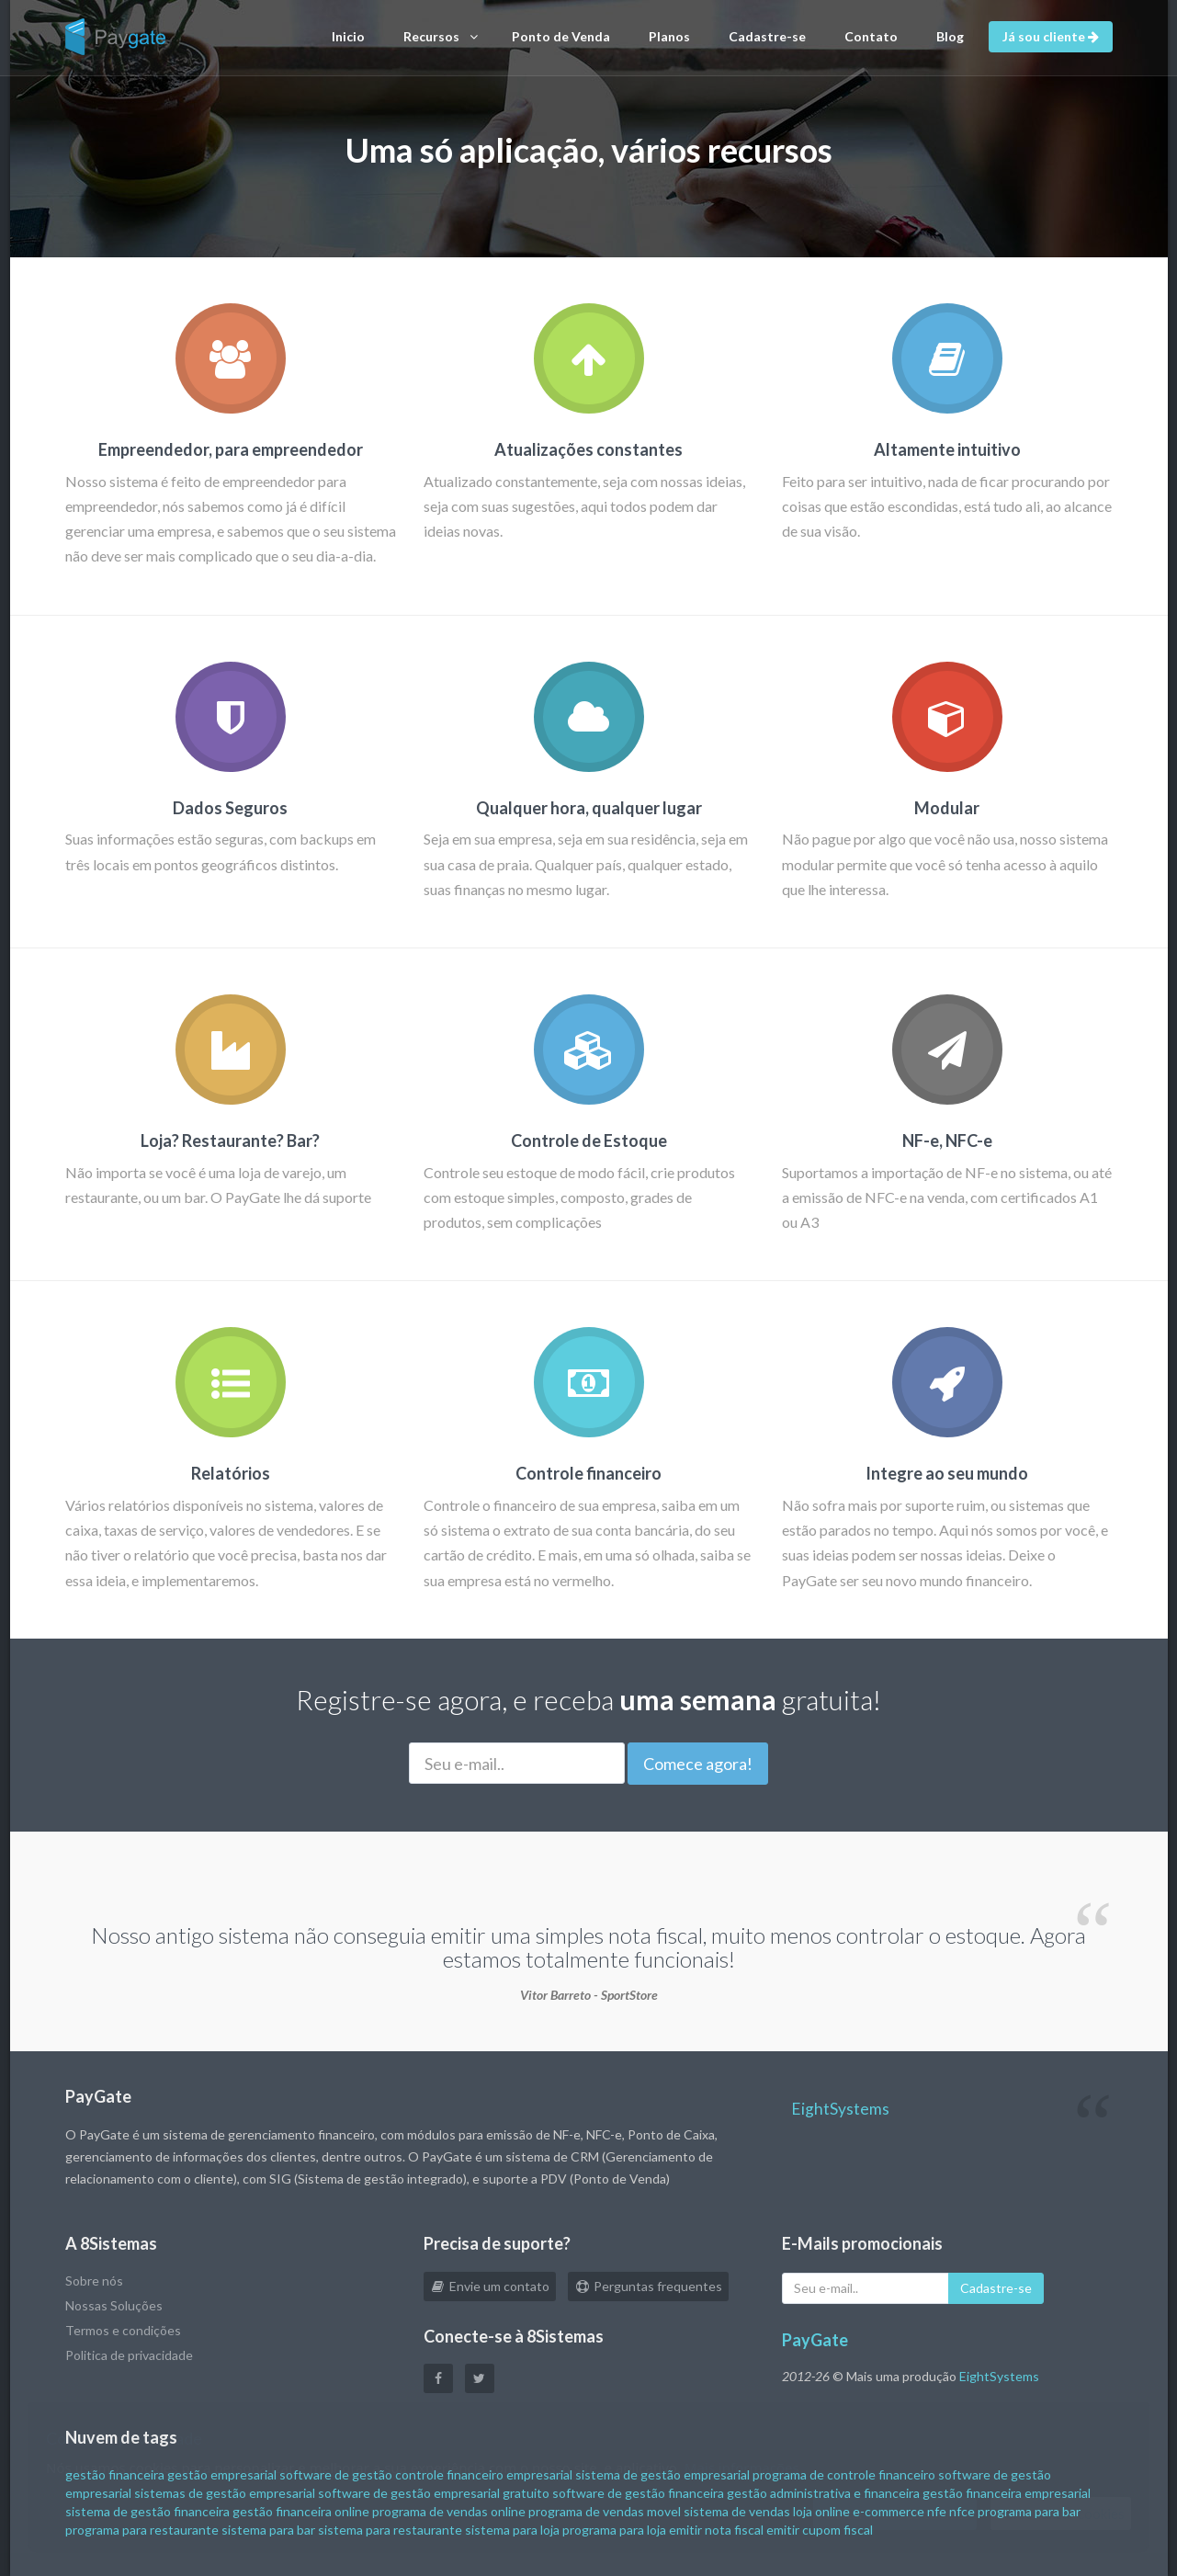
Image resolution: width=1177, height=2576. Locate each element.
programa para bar (1029, 2511)
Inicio (348, 36)
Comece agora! (698, 1763)
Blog (950, 36)
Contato (871, 36)
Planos (669, 36)
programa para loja (614, 2529)
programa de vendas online (449, 2511)
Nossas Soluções (114, 2305)
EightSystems (840, 2108)
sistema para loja (512, 2529)
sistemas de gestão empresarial (224, 2493)
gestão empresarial (222, 2474)
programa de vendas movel (604, 2511)
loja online (821, 2511)
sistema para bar (268, 2529)
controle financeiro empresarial (483, 2474)
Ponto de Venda (561, 36)
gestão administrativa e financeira (823, 2493)
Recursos (440, 36)
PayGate (815, 2340)
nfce (962, 2511)
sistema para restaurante (390, 2529)
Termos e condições (123, 2330)
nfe (936, 2511)
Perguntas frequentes (648, 2286)
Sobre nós (94, 2280)
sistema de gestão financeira (147, 2511)
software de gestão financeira (638, 2493)
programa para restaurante (142, 2529)
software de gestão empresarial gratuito (433, 2493)
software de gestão (335, 2474)
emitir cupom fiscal (819, 2529)
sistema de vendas (737, 2511)
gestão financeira (114, 2474)
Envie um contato (489, 2286)
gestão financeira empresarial (1006, 2493)
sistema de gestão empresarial (662, 2474)
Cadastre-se (767, 36)
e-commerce (888, 2511)
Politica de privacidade (129, 2355)
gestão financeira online (300, 2511)
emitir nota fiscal (716, 2529)
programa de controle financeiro (844, 2474)
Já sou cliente (1050, 36)
